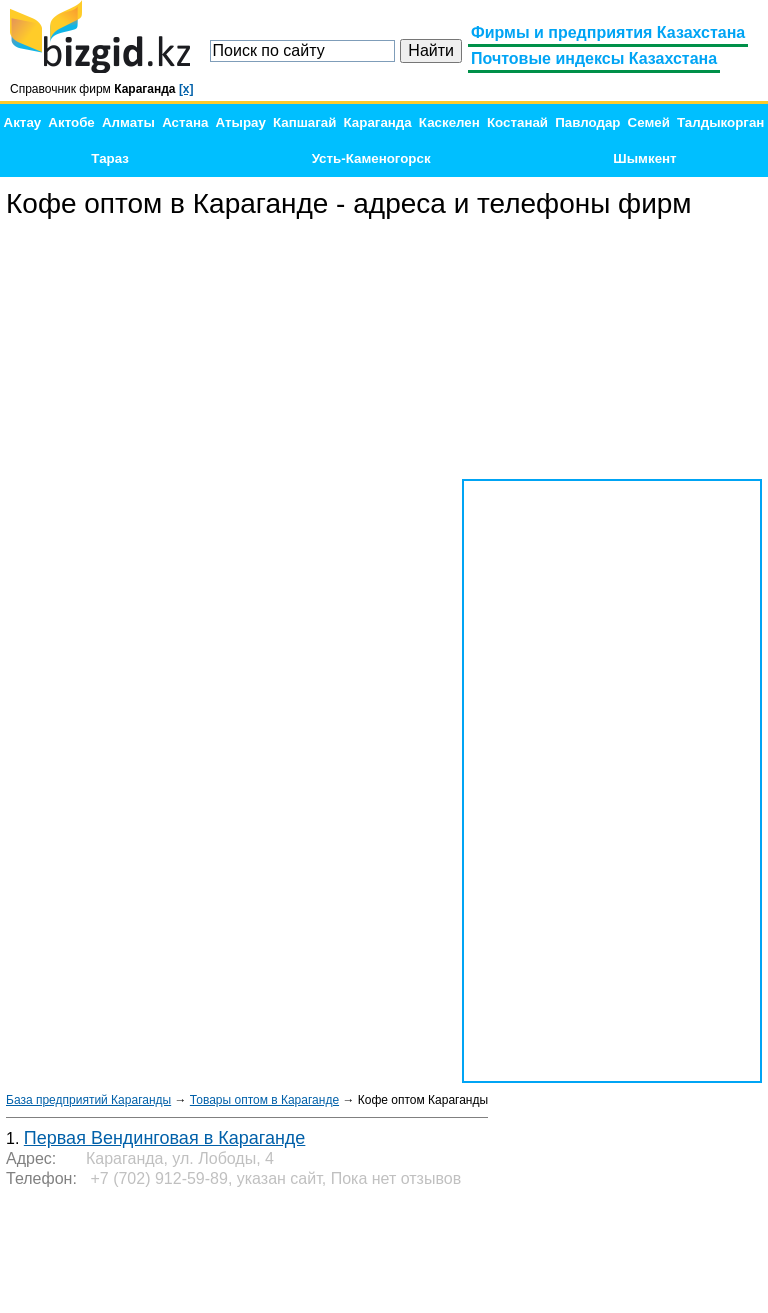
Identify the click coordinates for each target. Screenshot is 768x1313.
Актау (23, 122)
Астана (185, 122)
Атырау (241, 122)
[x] (186, 89)
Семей (649, 122)
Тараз (110, 158)
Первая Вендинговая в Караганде (165, 1138)
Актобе (71, 122)
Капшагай (304, 122)
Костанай (517, 122)
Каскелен (449, 122)
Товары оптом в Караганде (264, 1100)
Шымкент (644, 158)
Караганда (378, 122)
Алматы (128, 122)
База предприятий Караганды (88, 1100)
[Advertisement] (612, 350)
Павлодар (587, 122)
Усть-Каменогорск (371, 158)
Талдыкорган (720, 122)
